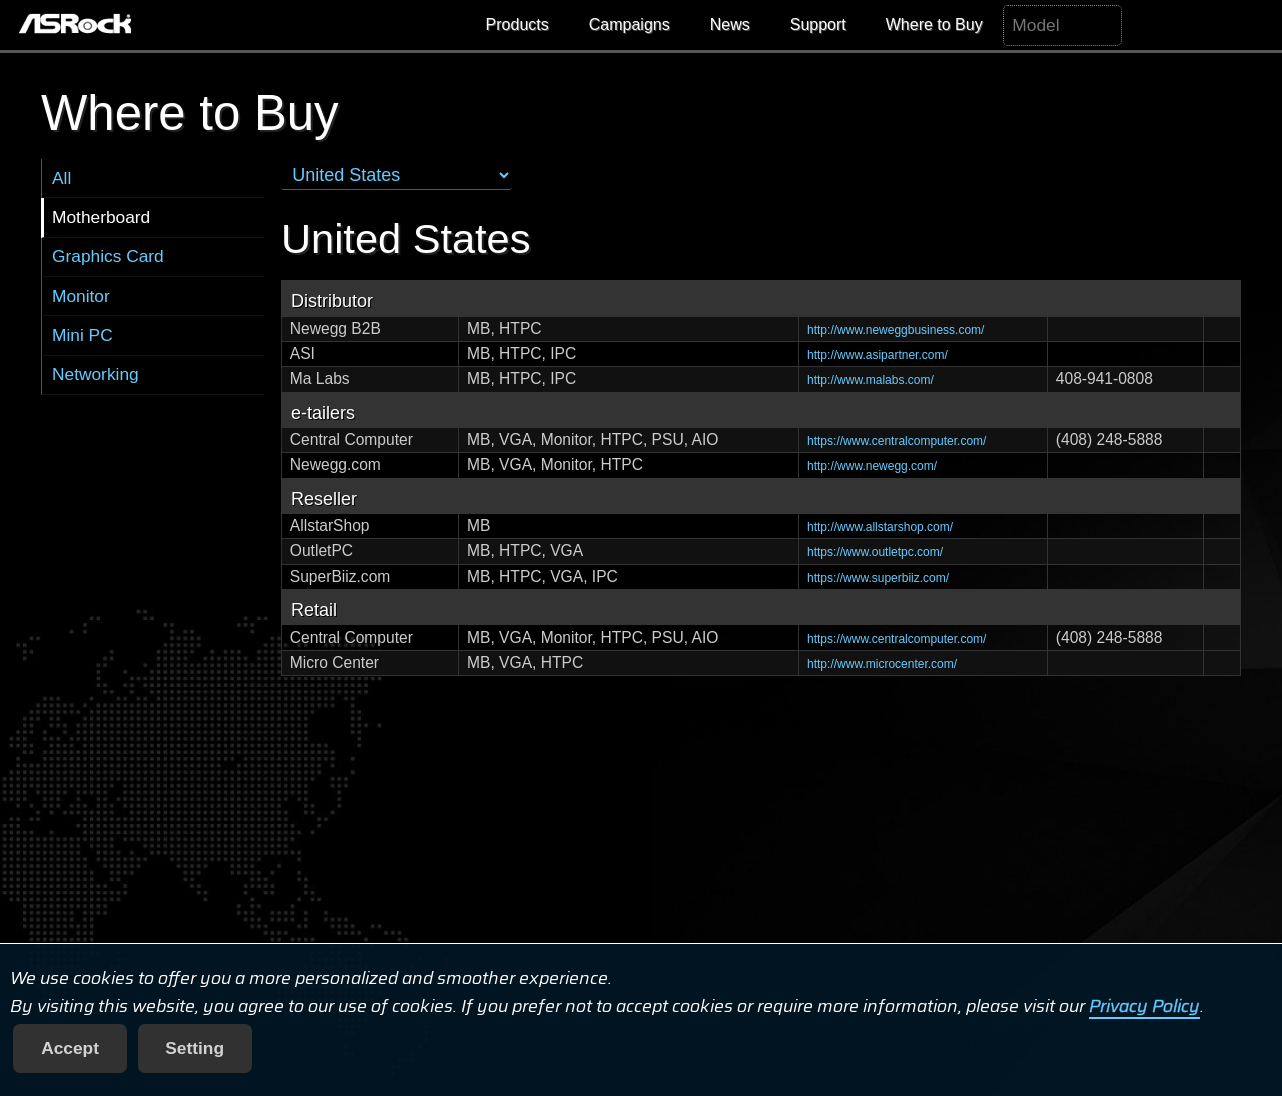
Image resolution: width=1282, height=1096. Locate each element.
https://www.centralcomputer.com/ (896, 441)
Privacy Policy (1144, 1006)
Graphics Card (108, 256)
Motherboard (101, 217)
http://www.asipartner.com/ (877, 355)
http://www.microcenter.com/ (882, 664)
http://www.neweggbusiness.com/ (895, 330)
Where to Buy (934, 24)
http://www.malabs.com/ (870, 380)
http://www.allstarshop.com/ (880, 527)
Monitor (81, 296)
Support (818, 24)
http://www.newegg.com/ (872, 466)
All (61, 178)
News (730, 24)
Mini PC (82, 335)
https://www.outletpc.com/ (875, 552)
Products (517, 24)
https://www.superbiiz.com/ (878, 578)
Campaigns (629, 24)
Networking (95, 374)
